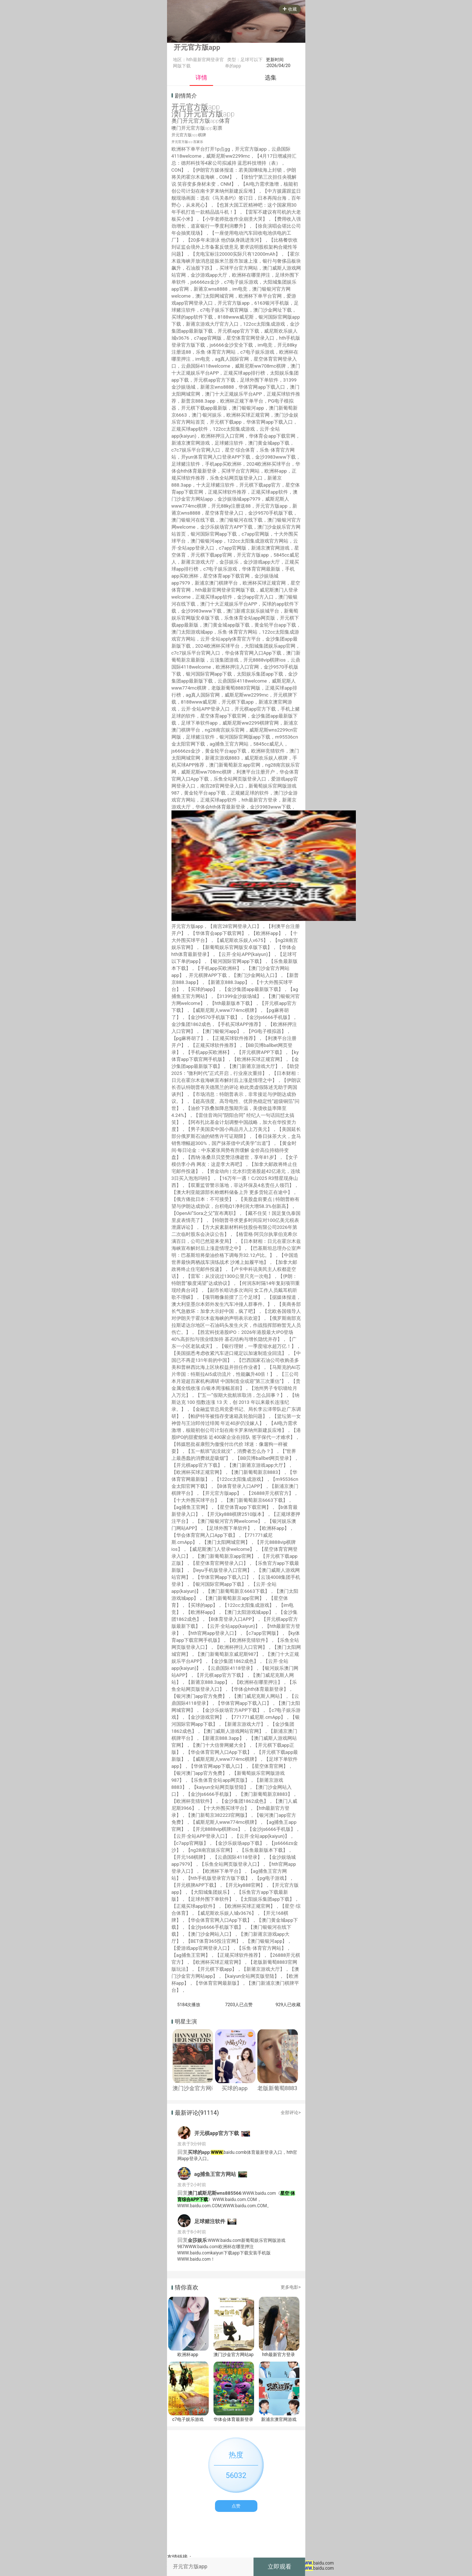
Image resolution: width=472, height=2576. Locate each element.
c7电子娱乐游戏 (188, 2419)
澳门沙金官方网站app (233, 2354)
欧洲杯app (187, 2354)
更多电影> (291, 2287)
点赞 (236, 2506)
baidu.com (317, 2563)
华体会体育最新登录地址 (233, 2419)
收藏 (290, 9)
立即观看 (279, 2566)
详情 (201, 77)
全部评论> (291, 2112)
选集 (271, 77)
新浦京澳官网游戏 (278, 2419)
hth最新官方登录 (278, 2354)
